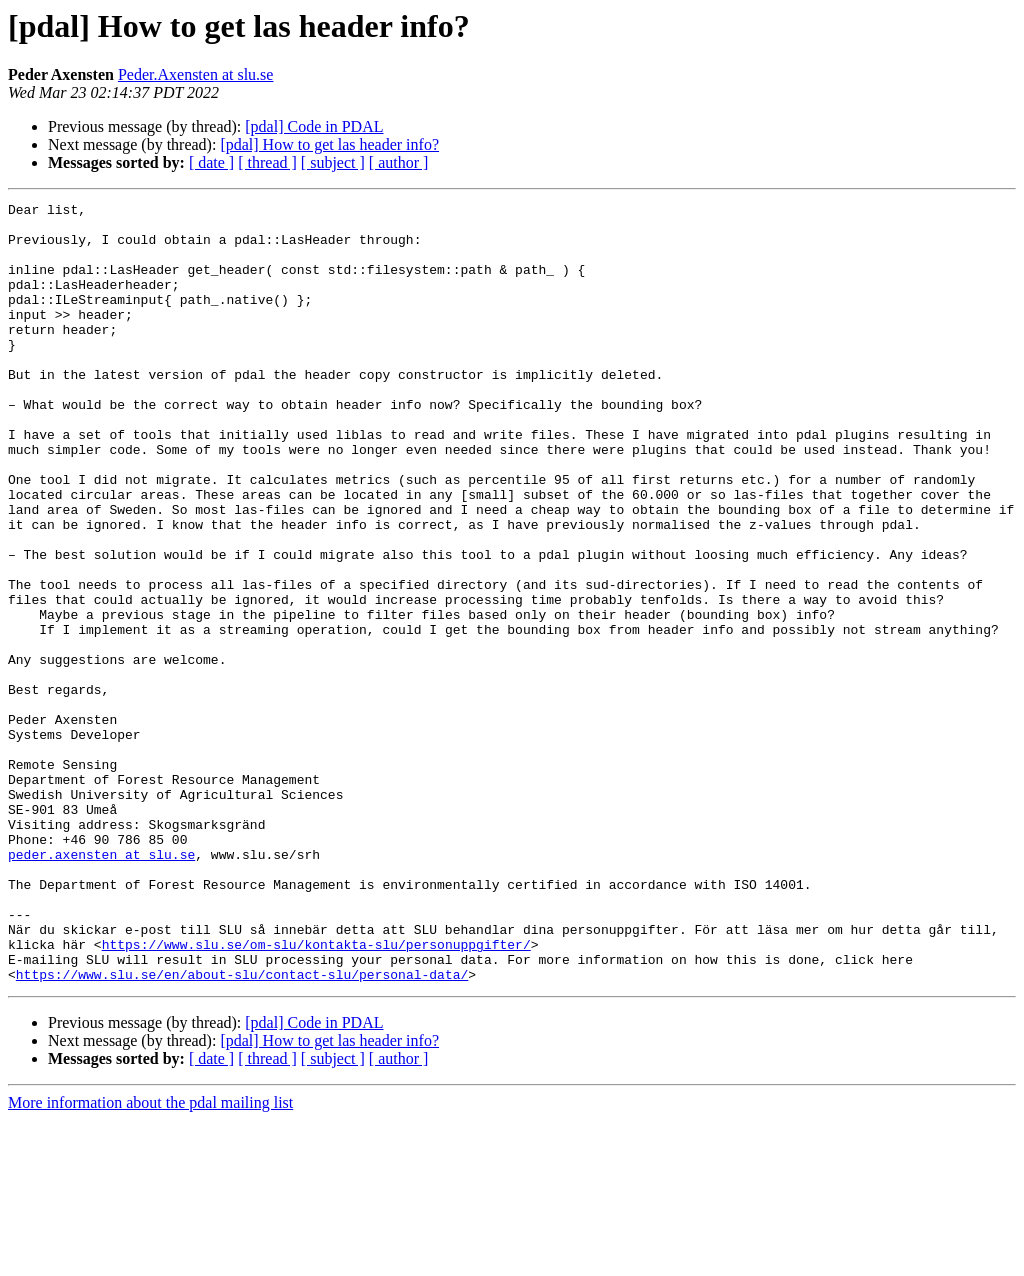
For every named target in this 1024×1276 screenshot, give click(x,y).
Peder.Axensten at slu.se (196, 74)
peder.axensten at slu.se (101, 986)
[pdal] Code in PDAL (314, 126)
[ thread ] (267, 162)
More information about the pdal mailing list (150, 1258)
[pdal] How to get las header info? (329, 144)
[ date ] (211, 162)
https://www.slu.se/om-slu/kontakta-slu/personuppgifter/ (316, 1094)
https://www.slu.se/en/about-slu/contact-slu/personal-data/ (242, 1130)
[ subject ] (333, 162)
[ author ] (399, 162)
